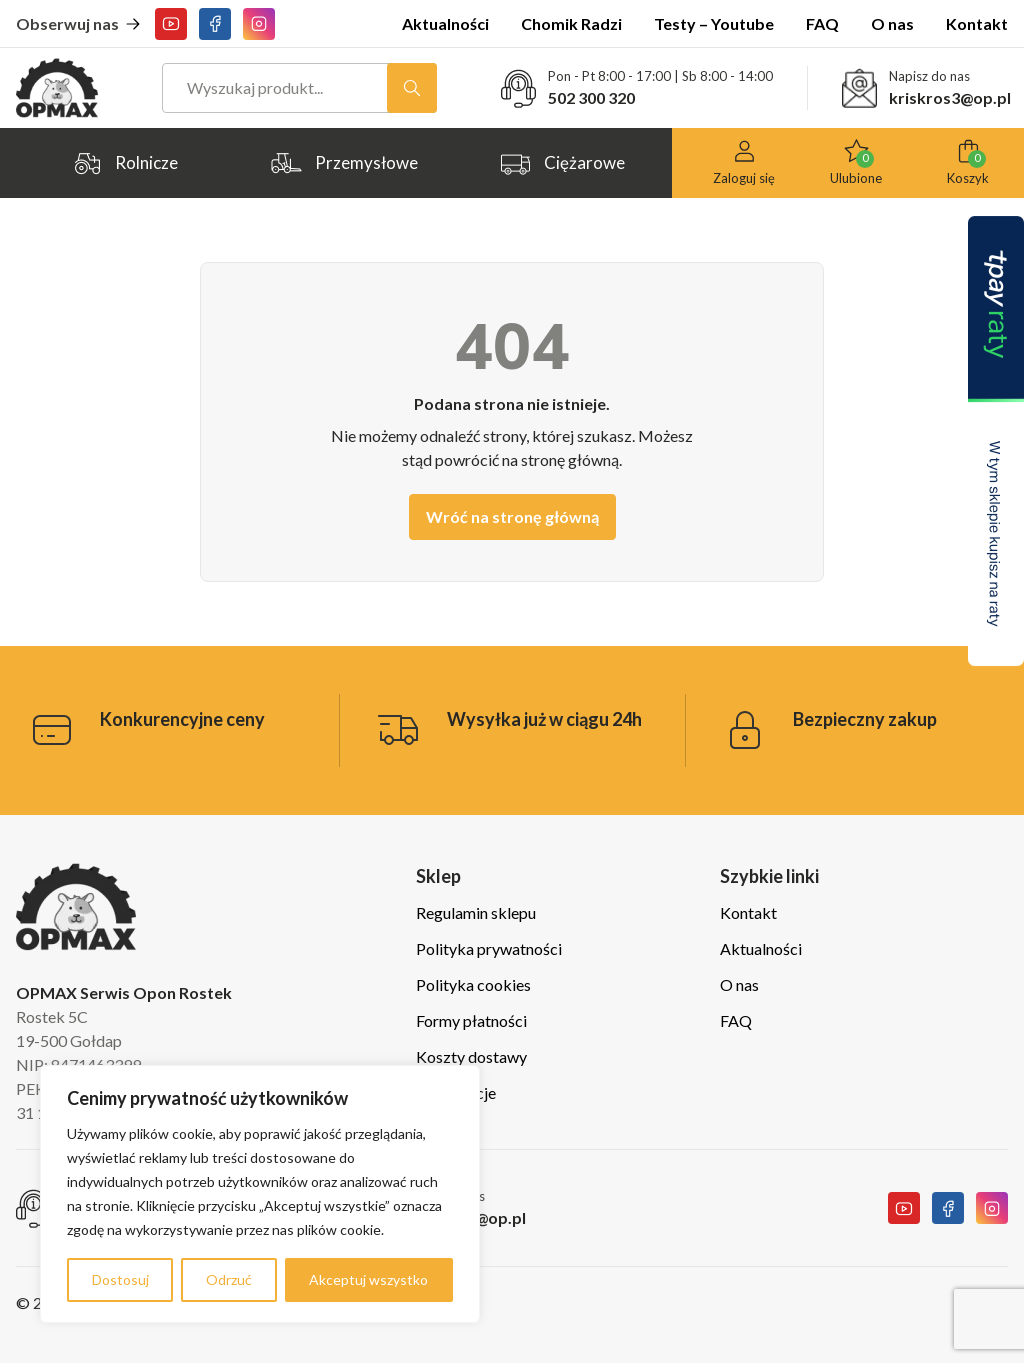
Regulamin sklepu (476, 912)
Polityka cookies (473, 984)
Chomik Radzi (571, 23)
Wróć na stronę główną (512, 516)
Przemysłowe (344, 163)
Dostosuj (120, 1279)
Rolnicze (124, 163)
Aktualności (445, 23)
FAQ (822, 23)
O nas (892, 23)
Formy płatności (471, 1020)
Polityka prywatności (489, 948)
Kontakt (977, 23)
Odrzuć (229, 1279)
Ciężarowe (562, 163)
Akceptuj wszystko (368, 1279)
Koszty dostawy (471, 1056)
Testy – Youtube (714, 23)
